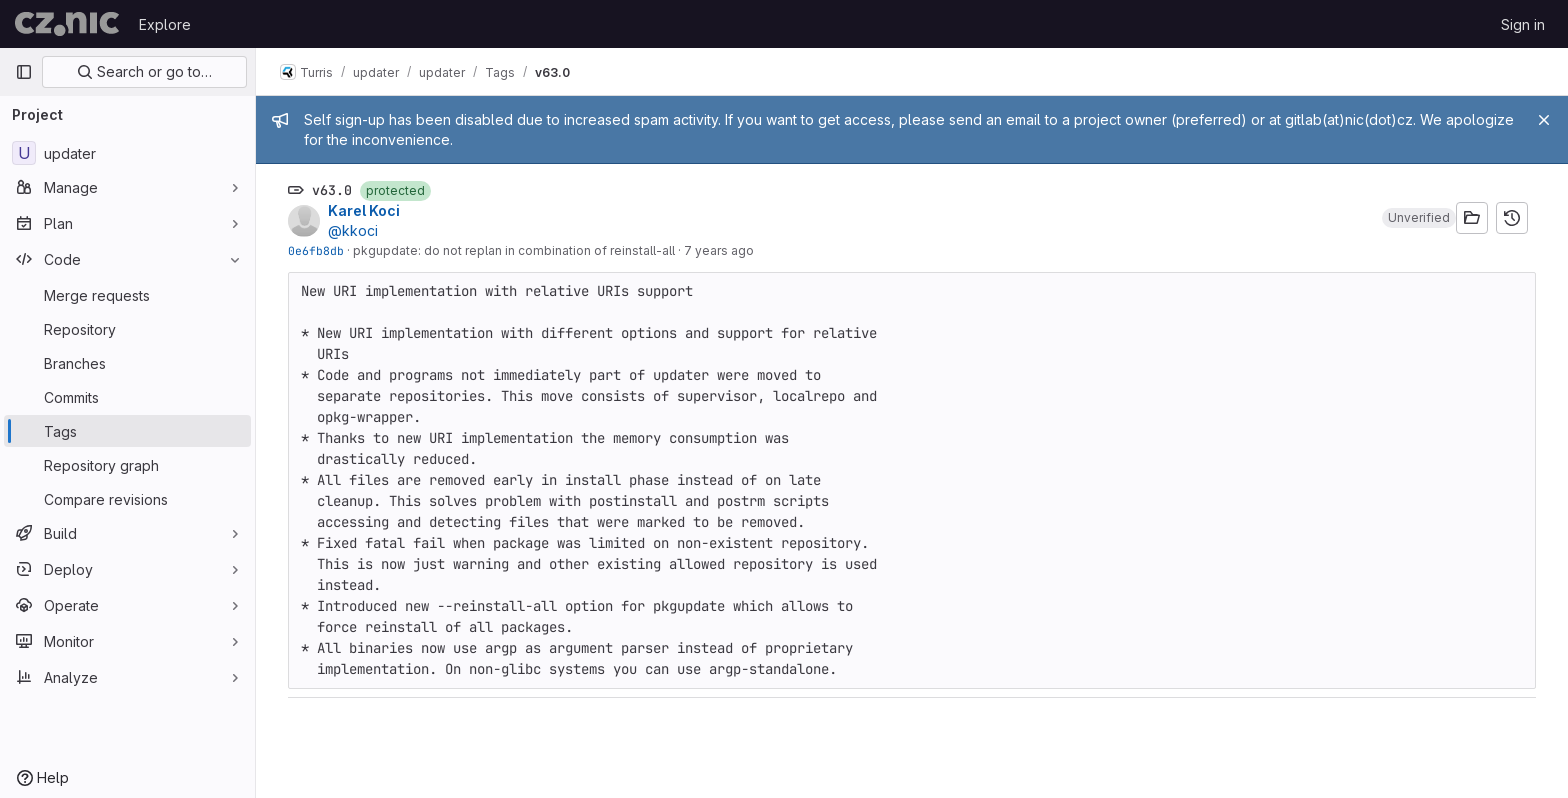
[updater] (127, 153)
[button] (1419, 218)
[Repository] (127, 329)
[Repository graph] (127, 465)
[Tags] (127, 431)
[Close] (1544, 120)
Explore (165, 24)
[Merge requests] (127, 295)
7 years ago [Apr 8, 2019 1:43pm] (719, 250)
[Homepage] (67, 24)
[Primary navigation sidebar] (24, 72)
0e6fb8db (316, 250)
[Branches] (127, 363)
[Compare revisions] (127, 499)
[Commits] (127, 397)
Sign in (1523, 24)
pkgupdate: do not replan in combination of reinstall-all (514, 250)
